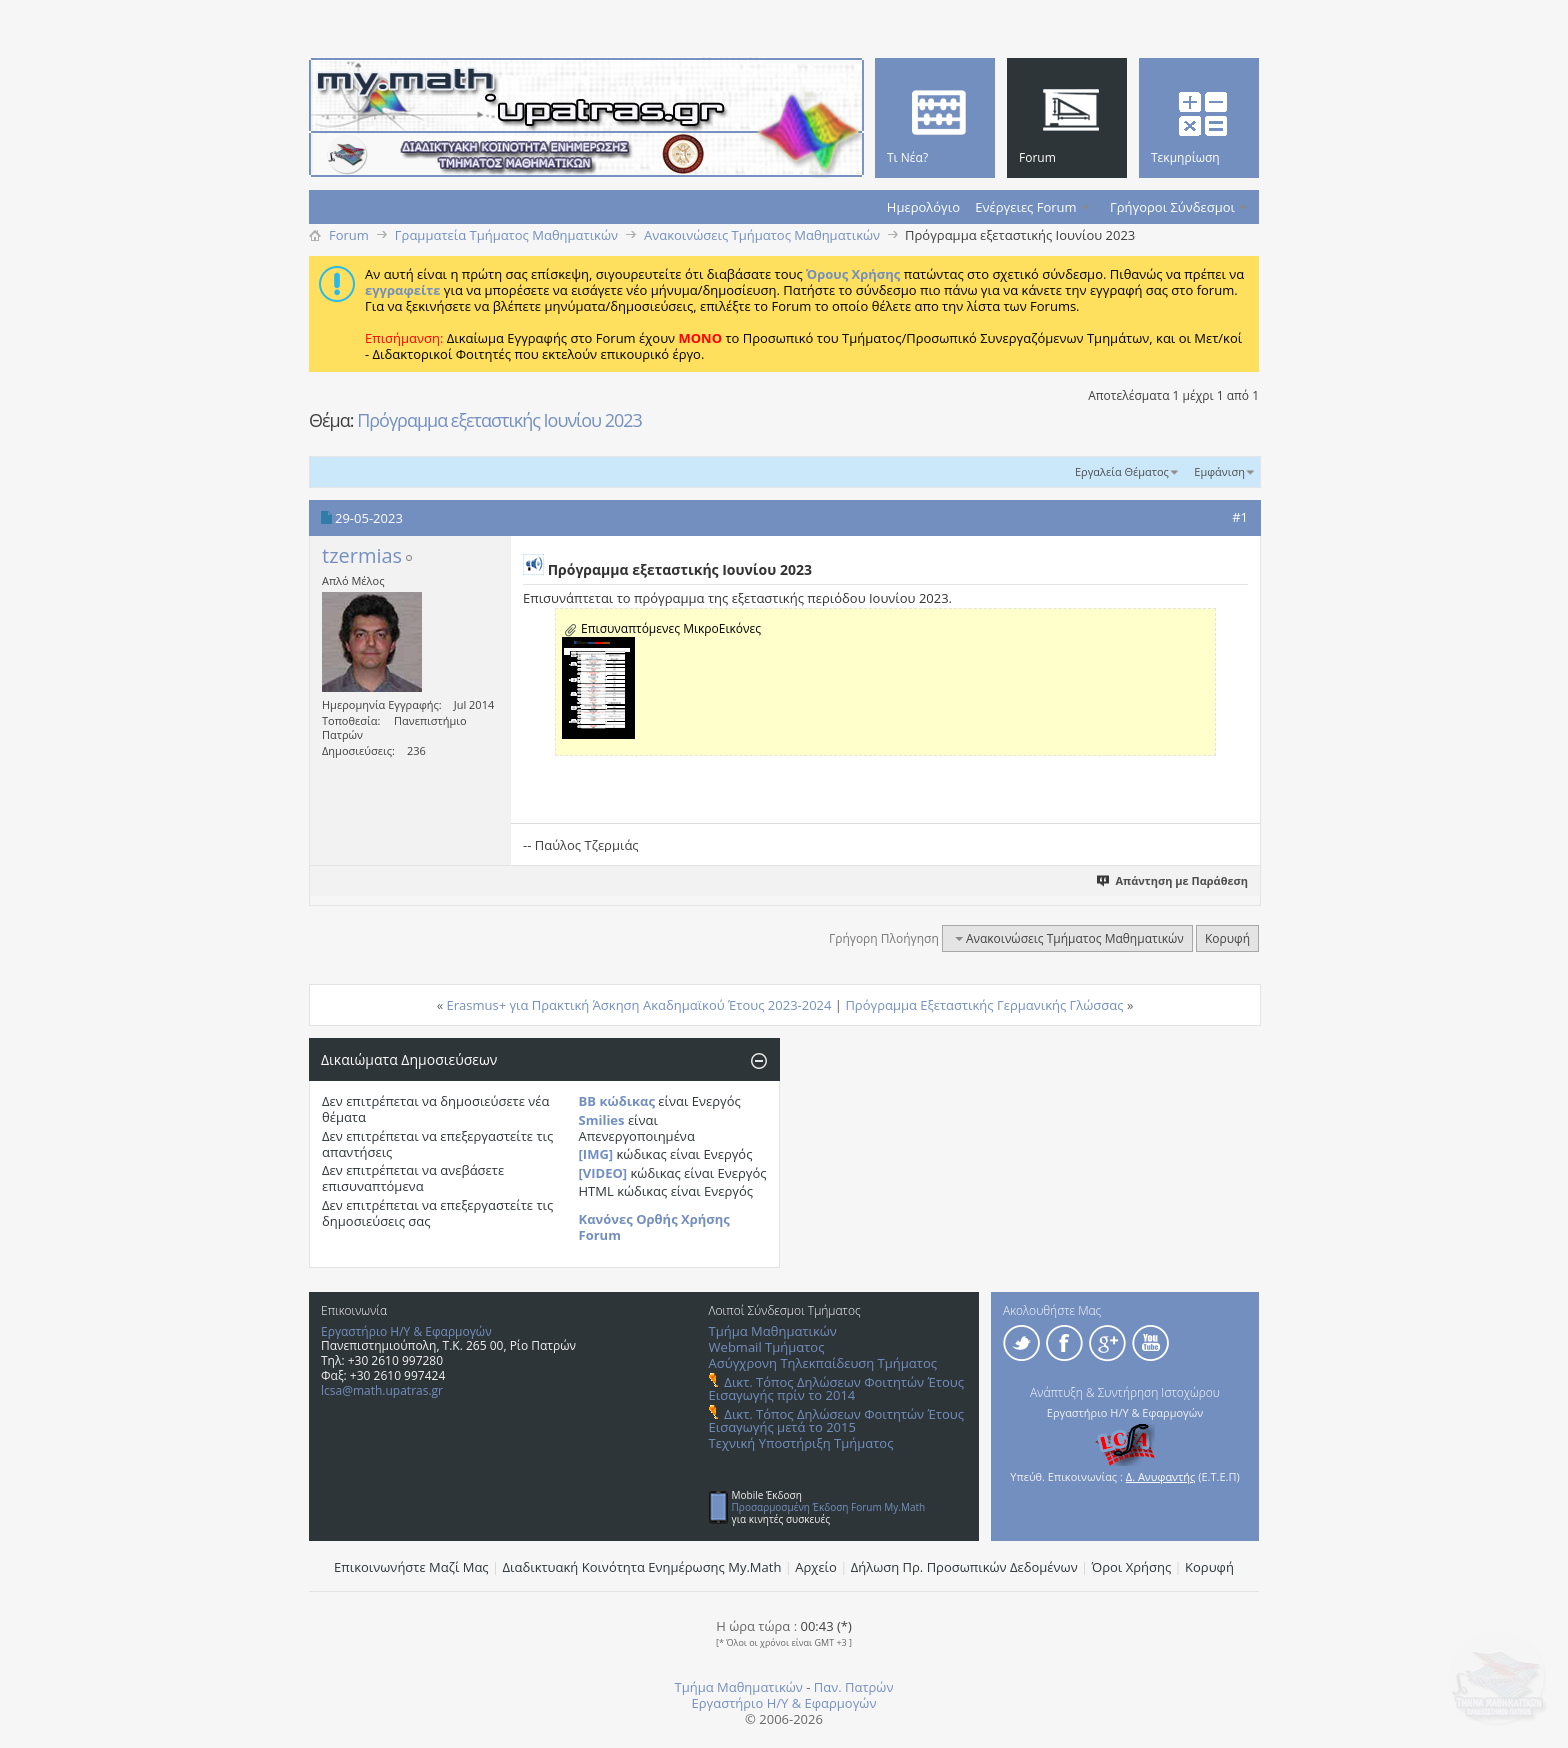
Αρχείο (816, 1567)
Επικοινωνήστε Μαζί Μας (411, 1567)
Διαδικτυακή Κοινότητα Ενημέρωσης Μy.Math (642, 1567)
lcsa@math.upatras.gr (382, 1390)
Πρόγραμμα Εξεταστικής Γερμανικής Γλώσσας (984, 1005)
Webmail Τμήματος (767, 1347)
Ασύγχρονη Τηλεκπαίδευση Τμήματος (823, 1363)
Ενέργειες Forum (1025, 207)
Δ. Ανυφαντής (1161, 1476)
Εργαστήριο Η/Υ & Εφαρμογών (406, 1331)
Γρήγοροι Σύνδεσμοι (1172, 207)
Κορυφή (1227, 938)
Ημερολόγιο (923, 207)
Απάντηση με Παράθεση (1173, 880)
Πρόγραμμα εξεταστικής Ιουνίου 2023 (499, 420)
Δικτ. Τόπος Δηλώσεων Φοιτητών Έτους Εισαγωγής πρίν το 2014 (836, 1388)
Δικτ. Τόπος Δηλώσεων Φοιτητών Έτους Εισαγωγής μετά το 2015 (836, 1420)
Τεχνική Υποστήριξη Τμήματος (801, 1443)
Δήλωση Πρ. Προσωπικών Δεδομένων (964, 1567)
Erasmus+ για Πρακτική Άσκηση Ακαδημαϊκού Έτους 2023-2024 (639, 1005)
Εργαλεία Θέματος (1122, 471)
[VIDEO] (603, 1173)
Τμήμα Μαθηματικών (773, 1331)
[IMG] (596, 1154)
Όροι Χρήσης (1132, 1567)
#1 (1240, 517)
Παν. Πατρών (854, 1687)
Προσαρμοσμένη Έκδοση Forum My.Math (829, 1507)
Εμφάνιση (1219, 471)
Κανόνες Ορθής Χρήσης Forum (654, 1227)
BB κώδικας (617, 1101)
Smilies (602, 1120)
